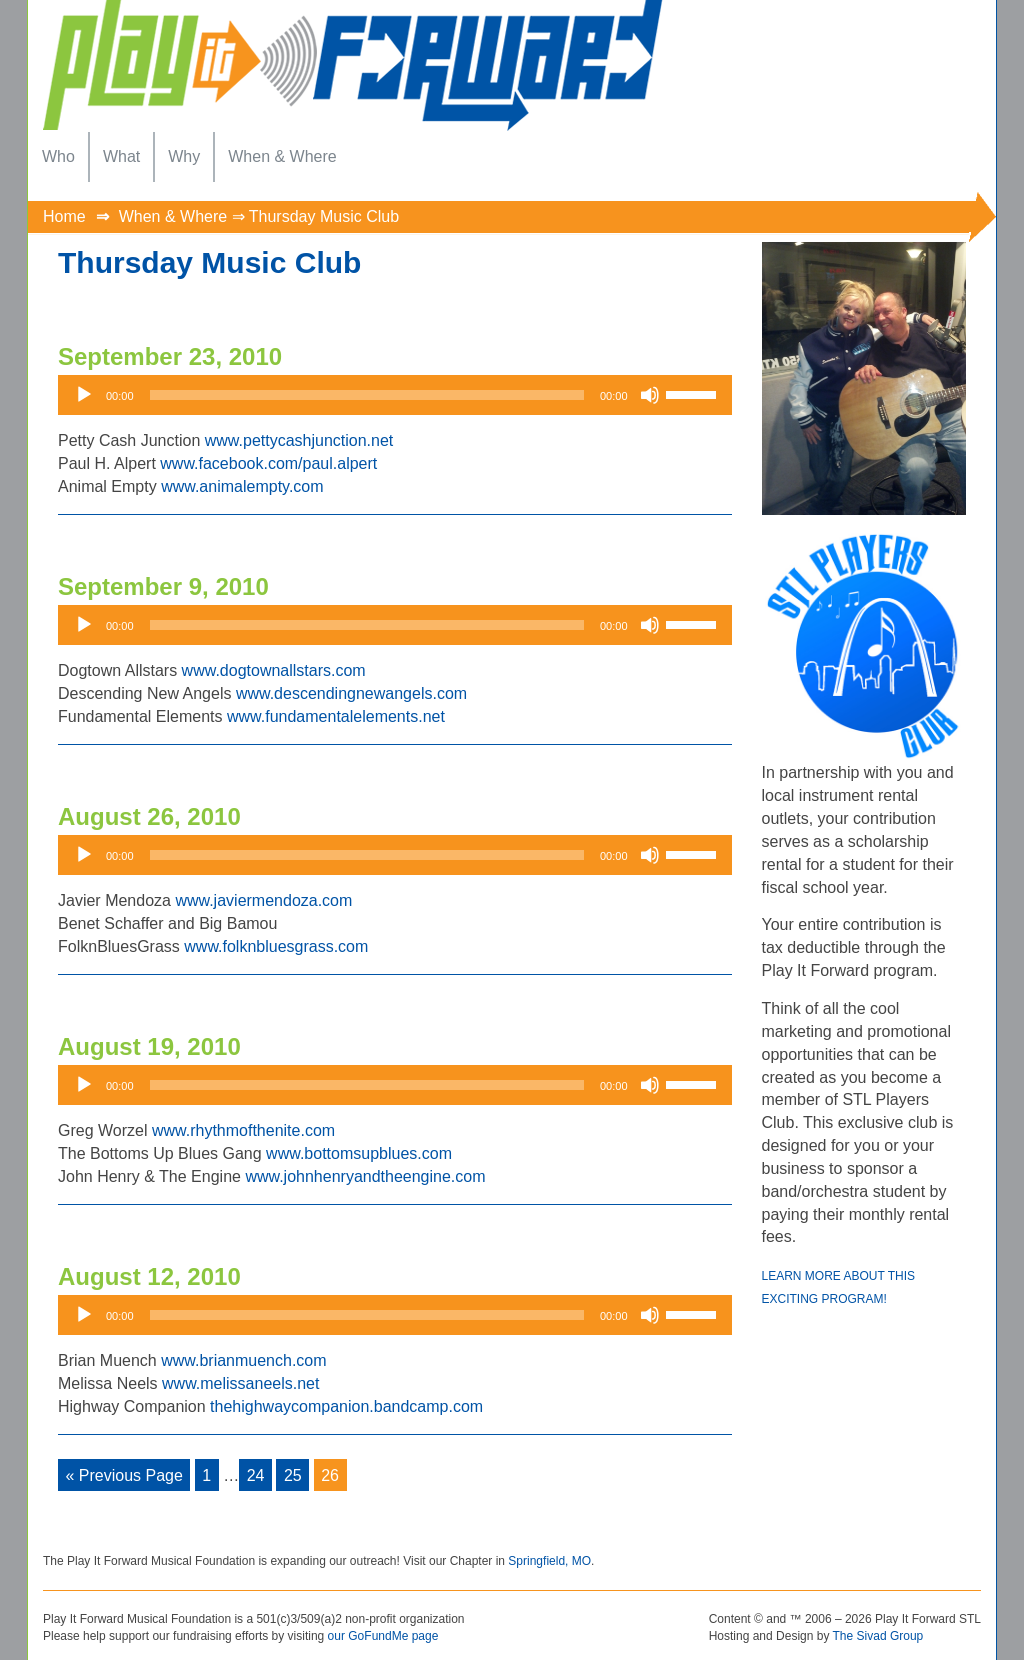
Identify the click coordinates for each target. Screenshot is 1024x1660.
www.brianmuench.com (243, 1360)
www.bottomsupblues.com (359, 1153)
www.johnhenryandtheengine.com (365, 1176)
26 (330, 1475)
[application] (395, 395)
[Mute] (650, 395)
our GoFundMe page (383, 1636)
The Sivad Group (878, 1636)
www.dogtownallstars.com (274, 670)
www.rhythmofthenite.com (243, 1130)
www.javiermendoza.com (263, 900)
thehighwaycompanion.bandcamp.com (346, 1406)
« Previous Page (124, 1475)
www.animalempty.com (242, 486)
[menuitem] (58, 157)
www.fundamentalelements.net (336, 716)
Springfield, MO (549, 1561)
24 (256, 1475)
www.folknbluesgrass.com (276, 946)
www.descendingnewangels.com (351, 693)
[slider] (367, 395)
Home (64, 216)
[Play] (84, 395)
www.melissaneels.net (240, 1383)
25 (293, 1475)
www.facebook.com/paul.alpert (268, 463)
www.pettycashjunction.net (299, 440)
